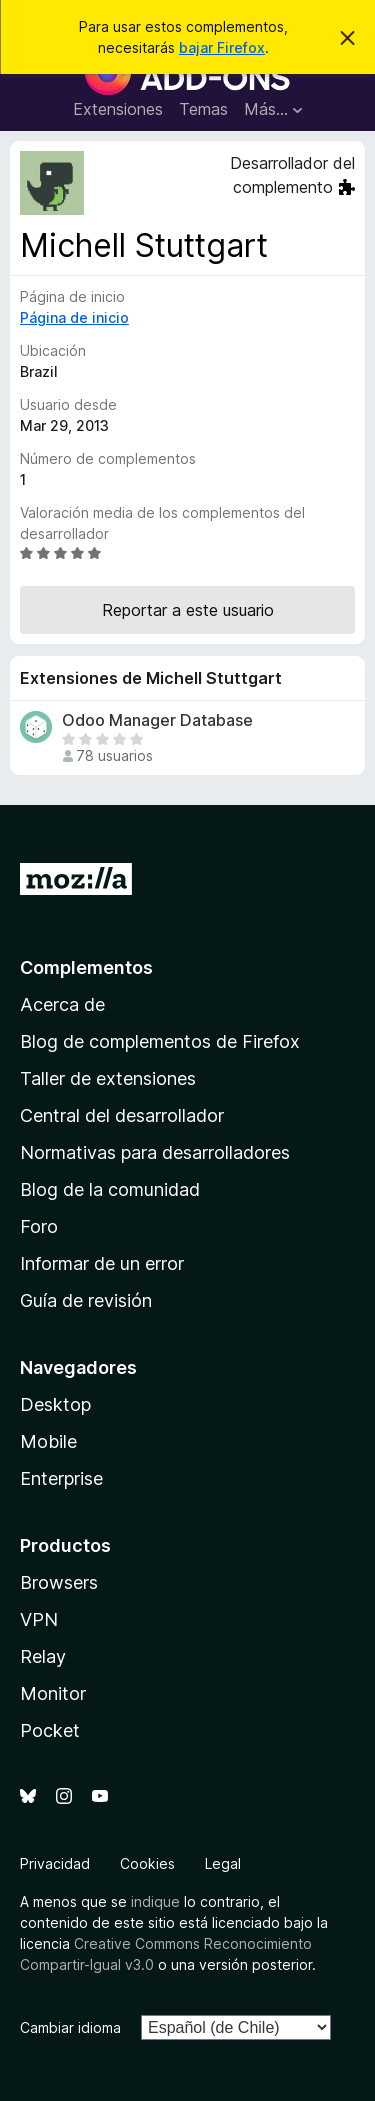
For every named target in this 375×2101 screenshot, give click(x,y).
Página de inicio (74, 317)
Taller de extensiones (108, 1078)
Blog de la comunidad (110, 1189)
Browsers (59, 1582)
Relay (43, 1656)
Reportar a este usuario (188, 610)
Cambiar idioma (70, 2027)
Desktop (55, 1404)
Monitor (53, 1693)
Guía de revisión (86, 1300)
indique (155, 1901)
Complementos (86, 967)
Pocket (50, 1730)
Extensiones (118, 109)
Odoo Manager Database (157, 720)
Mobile (48, 1441)
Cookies (147, 1863)
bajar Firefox (222, 47)
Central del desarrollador (122, 1115)
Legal (223, 1863)
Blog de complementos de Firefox (160, 1041)
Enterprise (61, 1478)
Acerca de (62, 1004)
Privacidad (55, 1863)
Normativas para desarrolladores (155, 1152)
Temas (203, 109)
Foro (39, 1226)
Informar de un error (102, 1263)
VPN (39, 1619)
